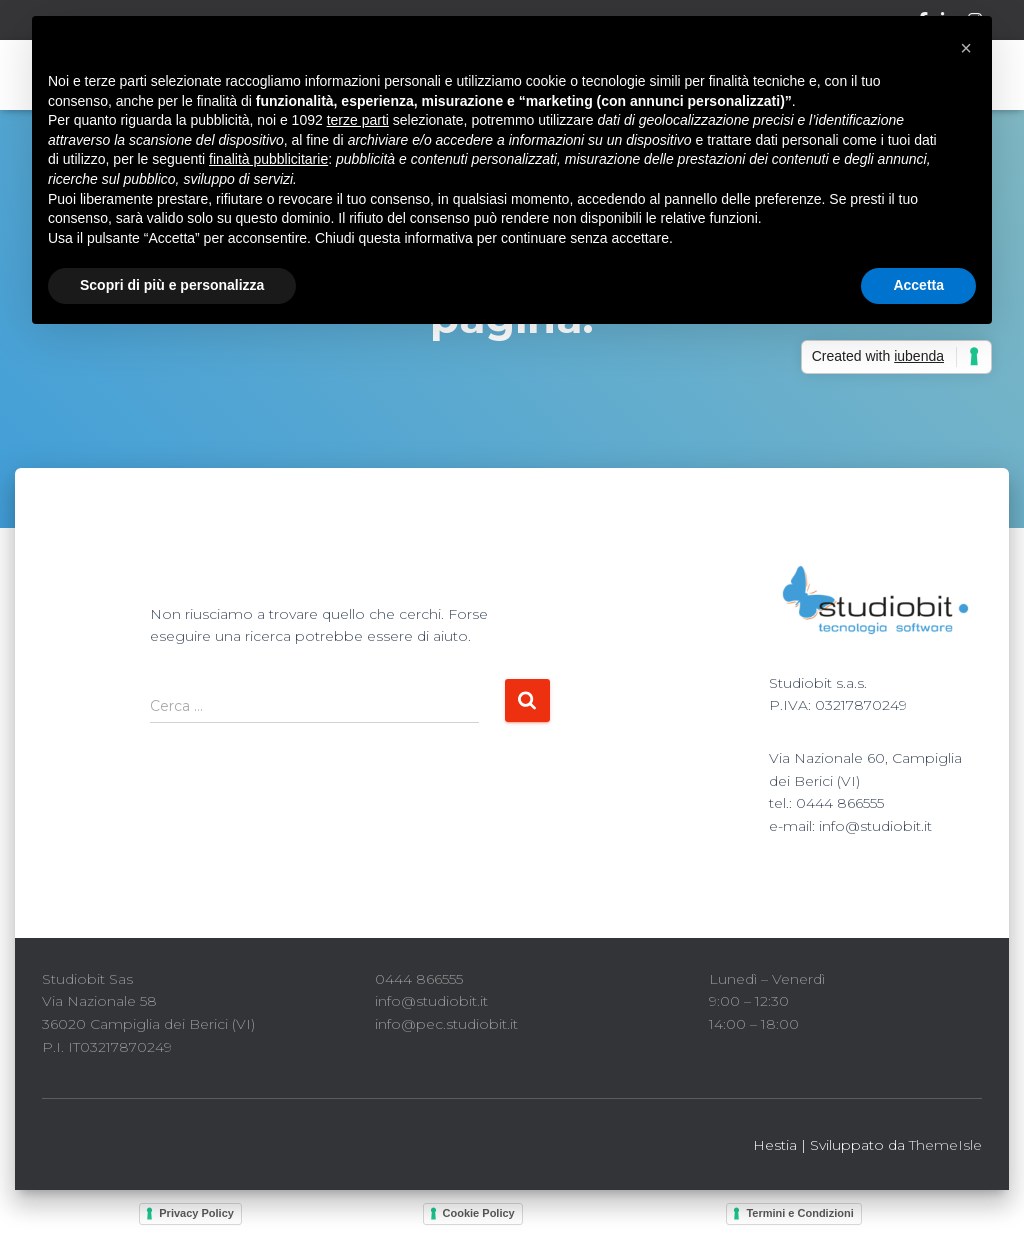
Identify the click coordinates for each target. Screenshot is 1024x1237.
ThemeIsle (945, 1145)
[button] (966, 48)
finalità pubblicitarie (268, 159)
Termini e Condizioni (799, 1213)
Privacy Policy (196, 1213)
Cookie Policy (479, 1213)
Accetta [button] (918, 285)
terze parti (358, 120)
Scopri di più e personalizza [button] (172, 285)
